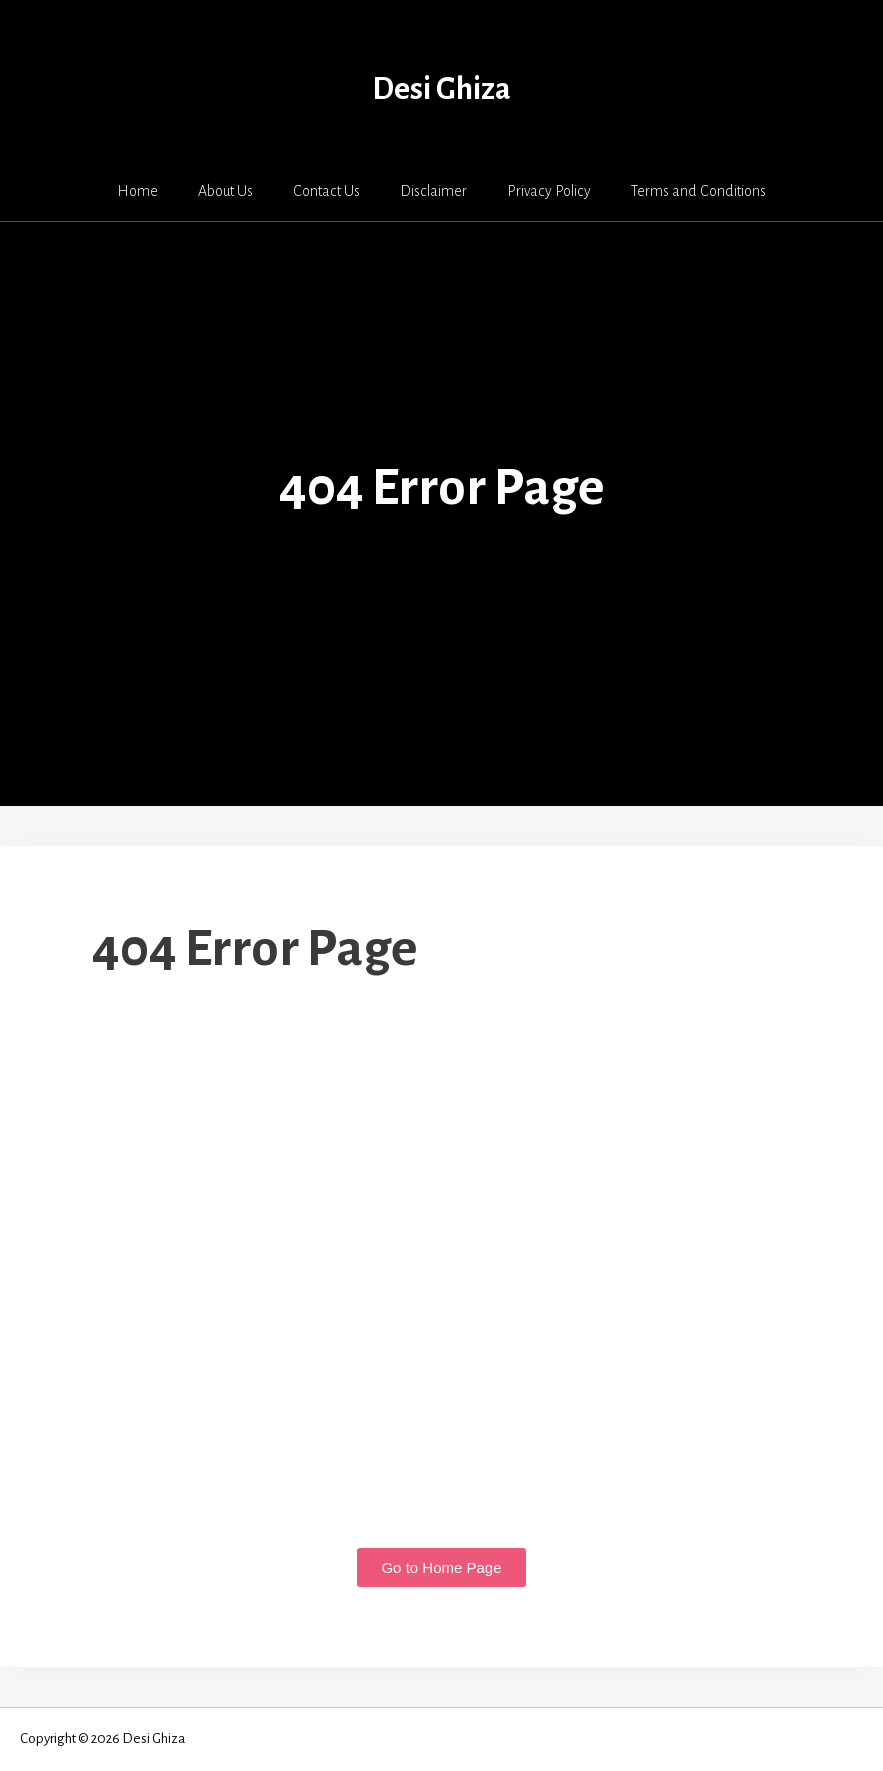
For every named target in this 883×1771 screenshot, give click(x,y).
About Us (225, 191)
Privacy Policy (549, 191)
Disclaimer (433, 191)
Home (137, 191)
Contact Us (326, 191)
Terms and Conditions (698, 191)
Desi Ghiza (441, 89)
